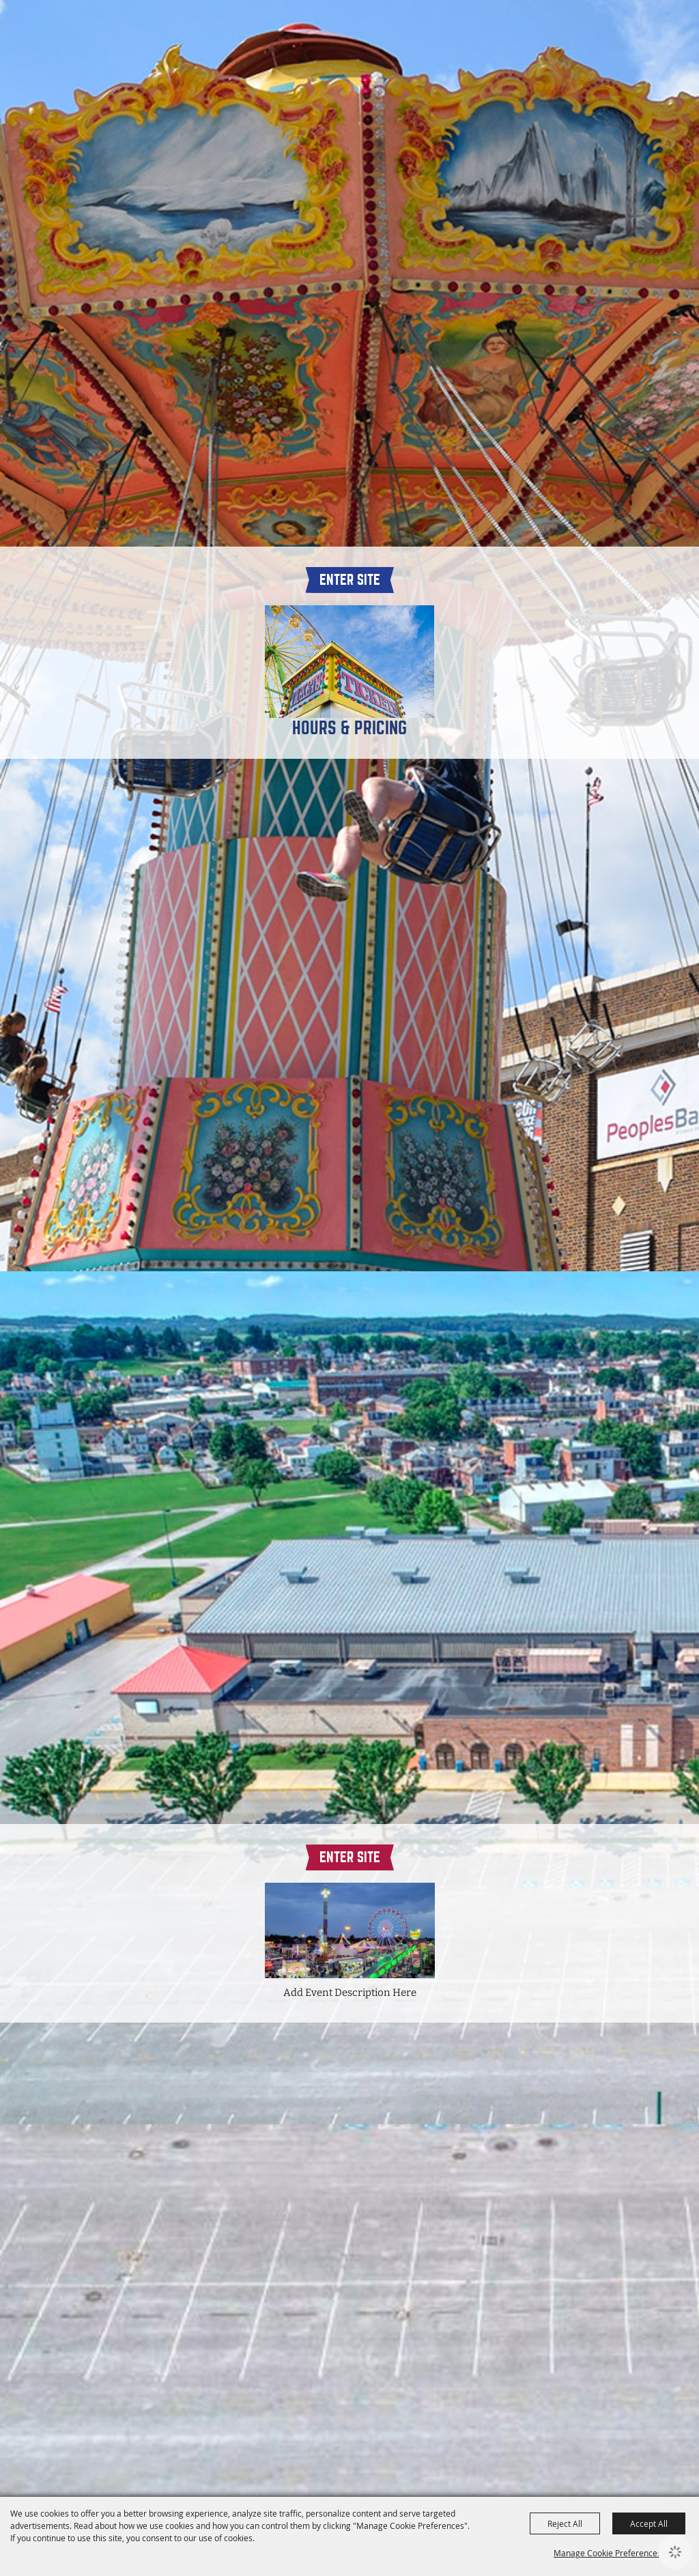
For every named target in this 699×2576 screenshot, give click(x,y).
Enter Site (349, 580)
